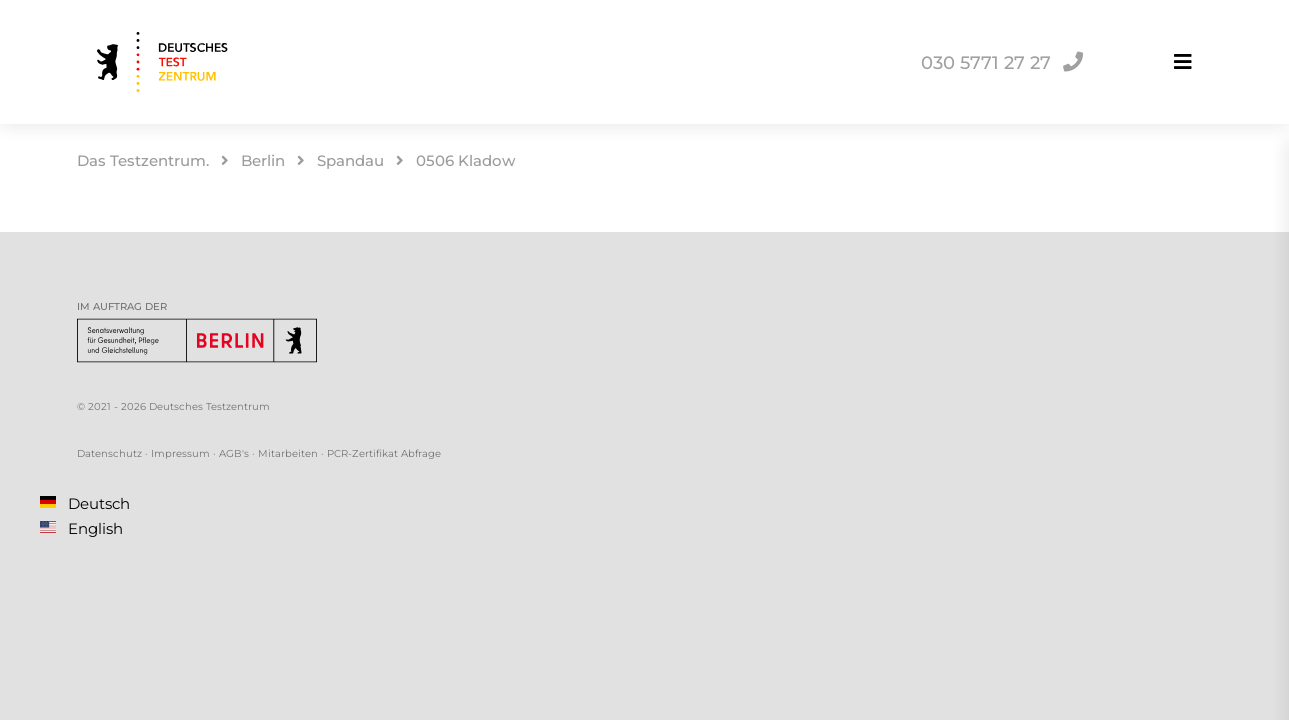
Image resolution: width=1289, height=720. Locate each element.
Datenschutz (109, 453)
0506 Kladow (465, 160)
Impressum (180, 453)
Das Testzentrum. (143, 160)
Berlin (263, 160)
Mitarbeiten (288, 453)
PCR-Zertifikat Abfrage (384, 453)
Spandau (350, 160)
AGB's (234, 453)
